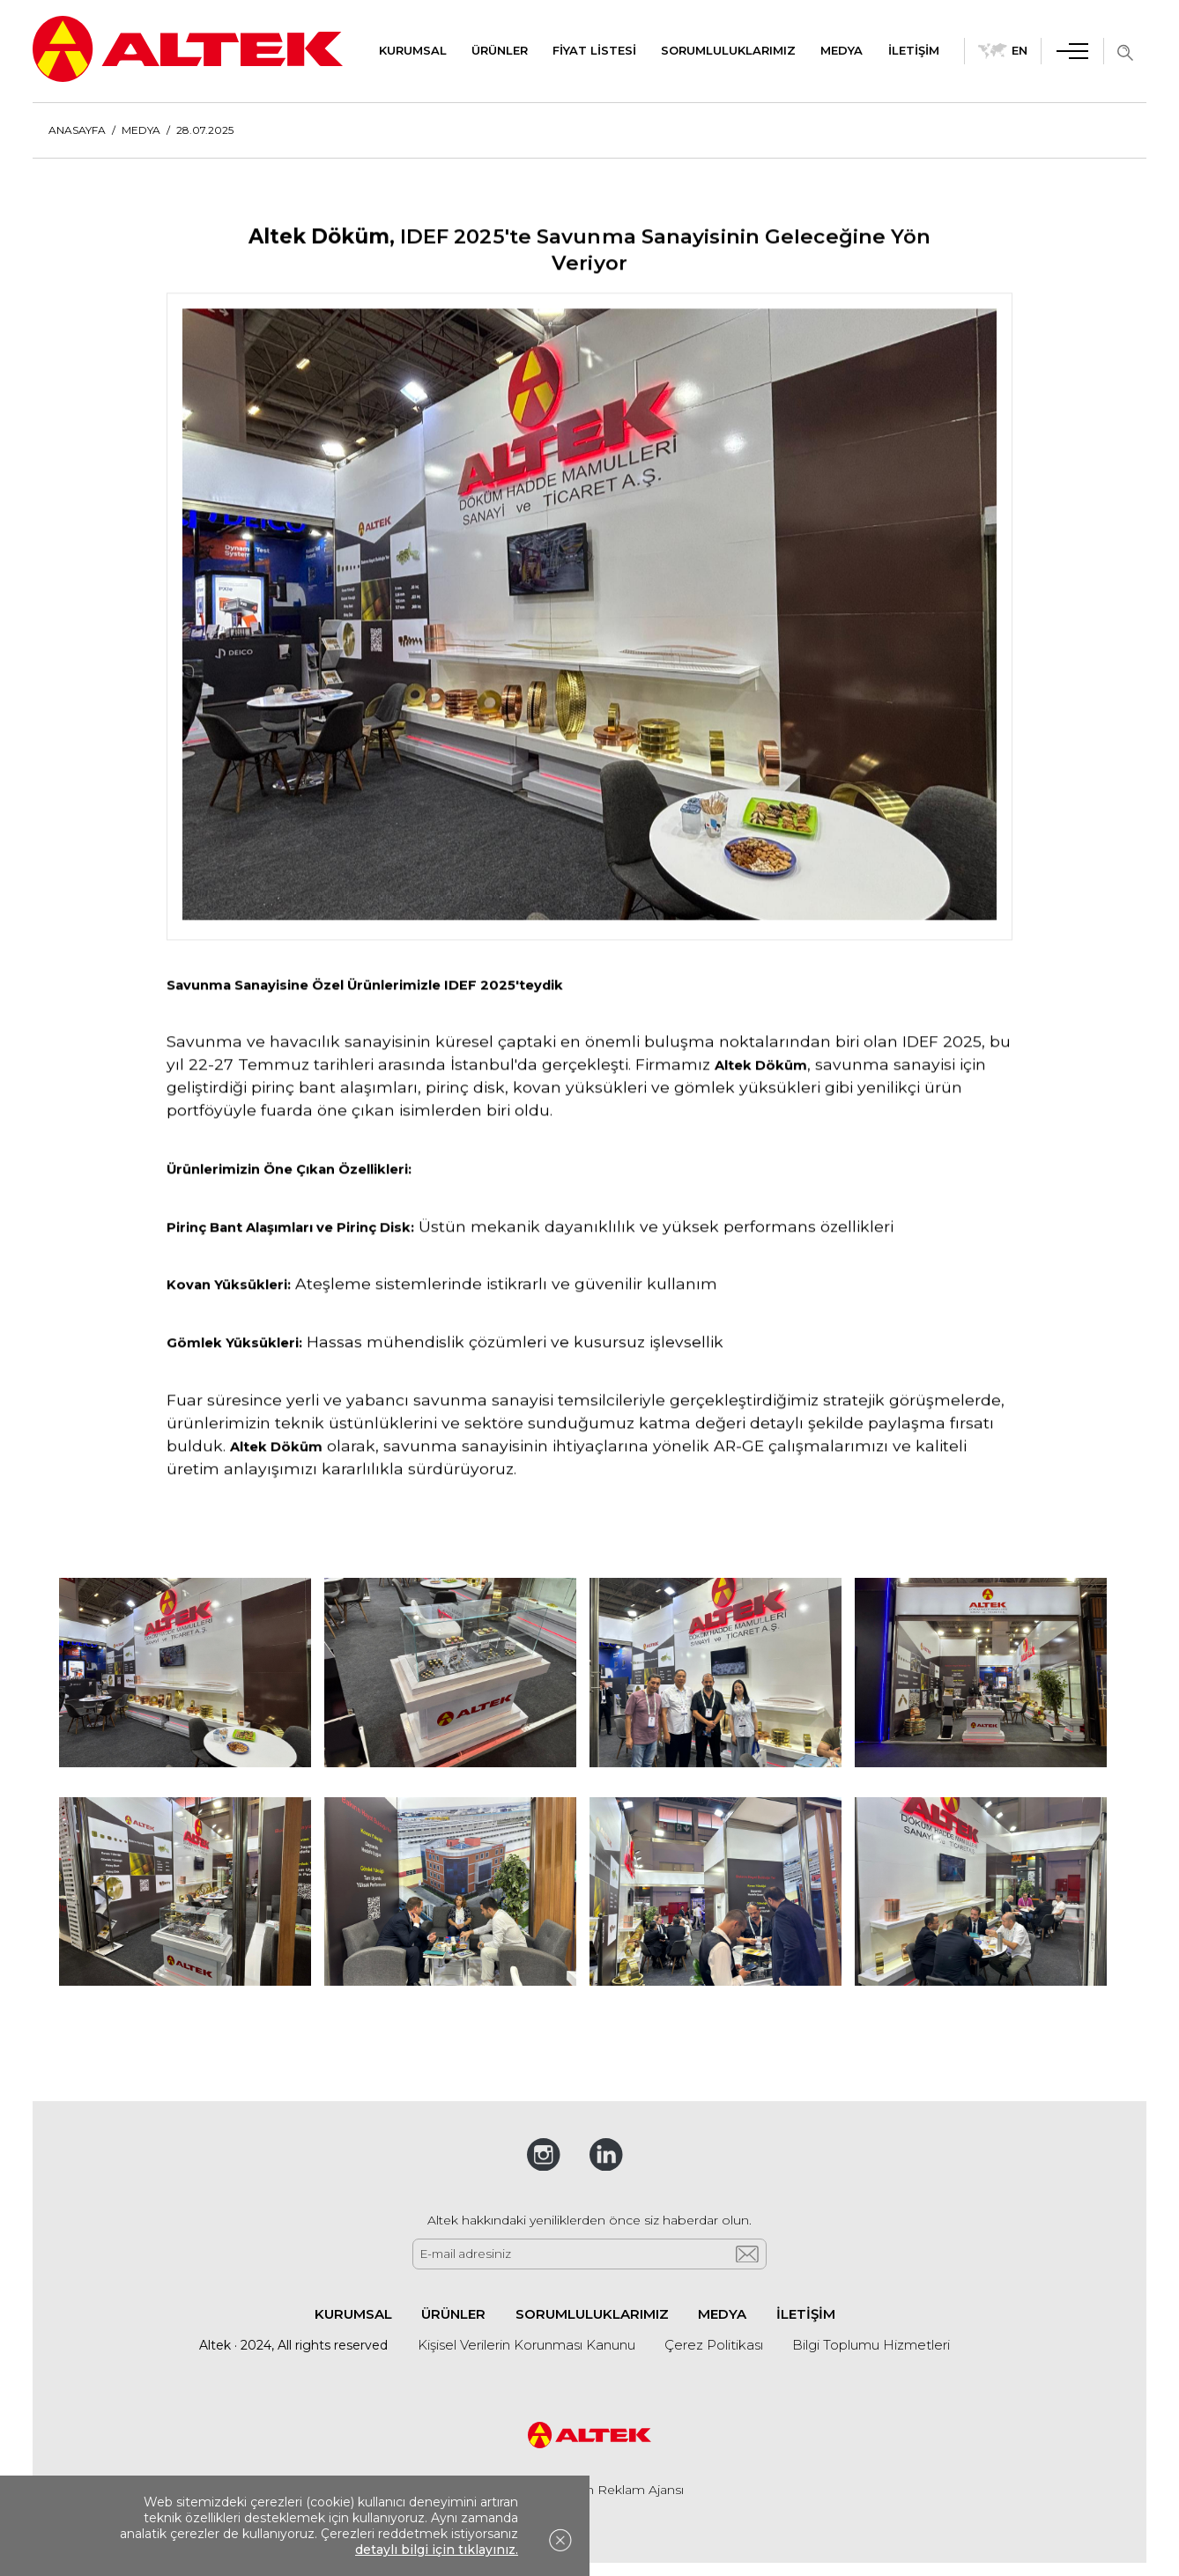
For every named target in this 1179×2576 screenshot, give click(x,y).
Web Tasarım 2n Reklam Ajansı (590, 2490)
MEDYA (841, 50)
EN (1002, 51)
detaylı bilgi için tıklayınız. (436, 2549)
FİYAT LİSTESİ (594, 50)
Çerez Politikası (713, 2344)
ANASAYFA (77, 130)
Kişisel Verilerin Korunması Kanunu (526, 2344)
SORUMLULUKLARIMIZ (728, 50)
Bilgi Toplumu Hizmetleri (871, 2344)
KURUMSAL (413, 50)
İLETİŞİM (913, 50)
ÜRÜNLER (499, 50)
